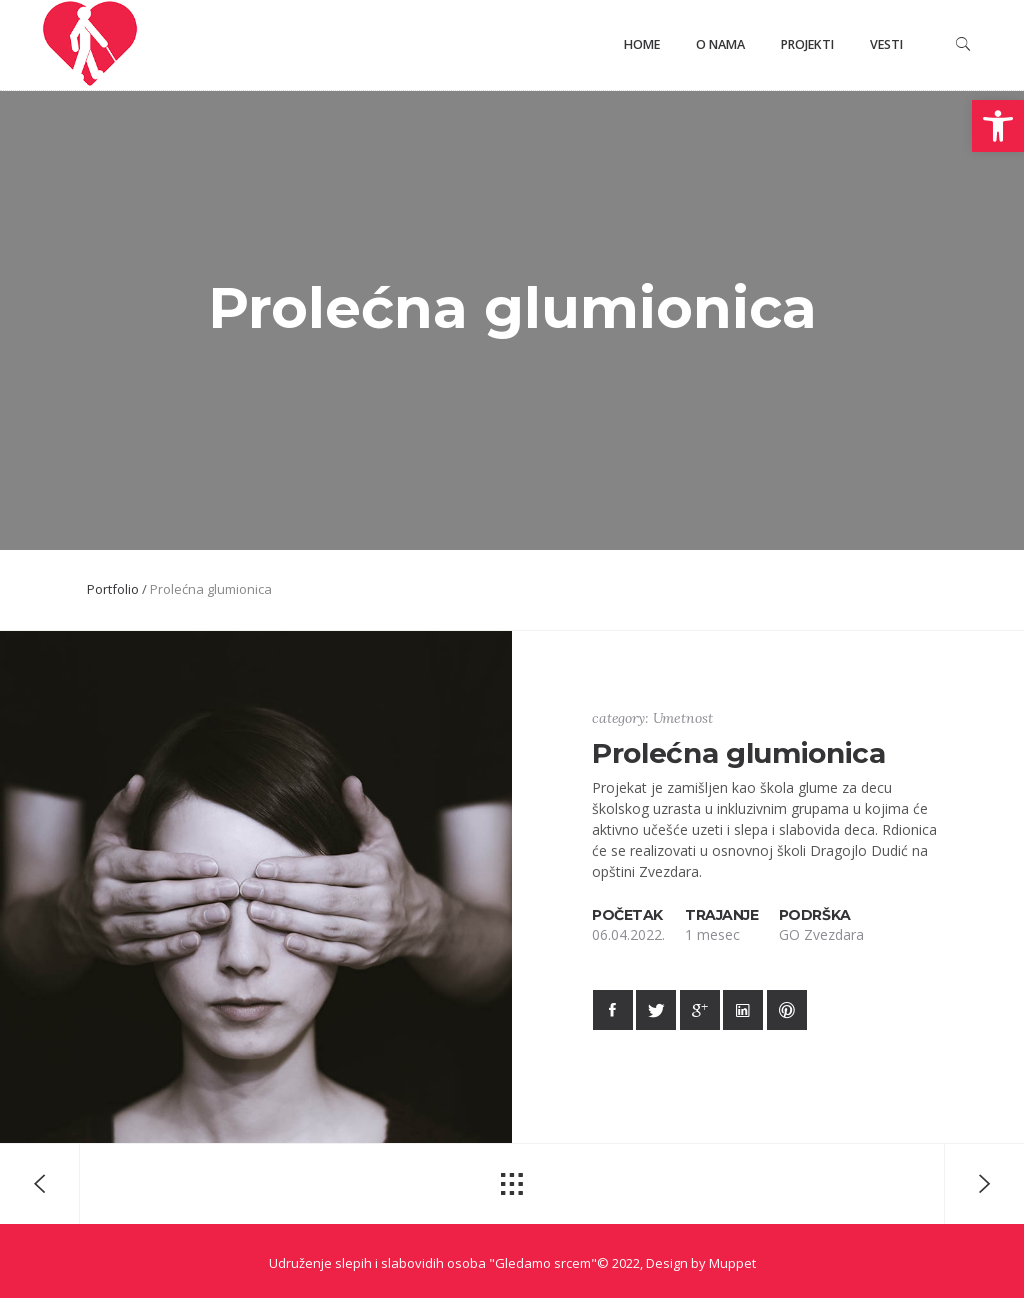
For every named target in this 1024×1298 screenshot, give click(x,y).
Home (642, 44)
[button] (998, 126)
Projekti (807, 44)
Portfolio (113, 589)
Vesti (886, 44)
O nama (720, 44)
